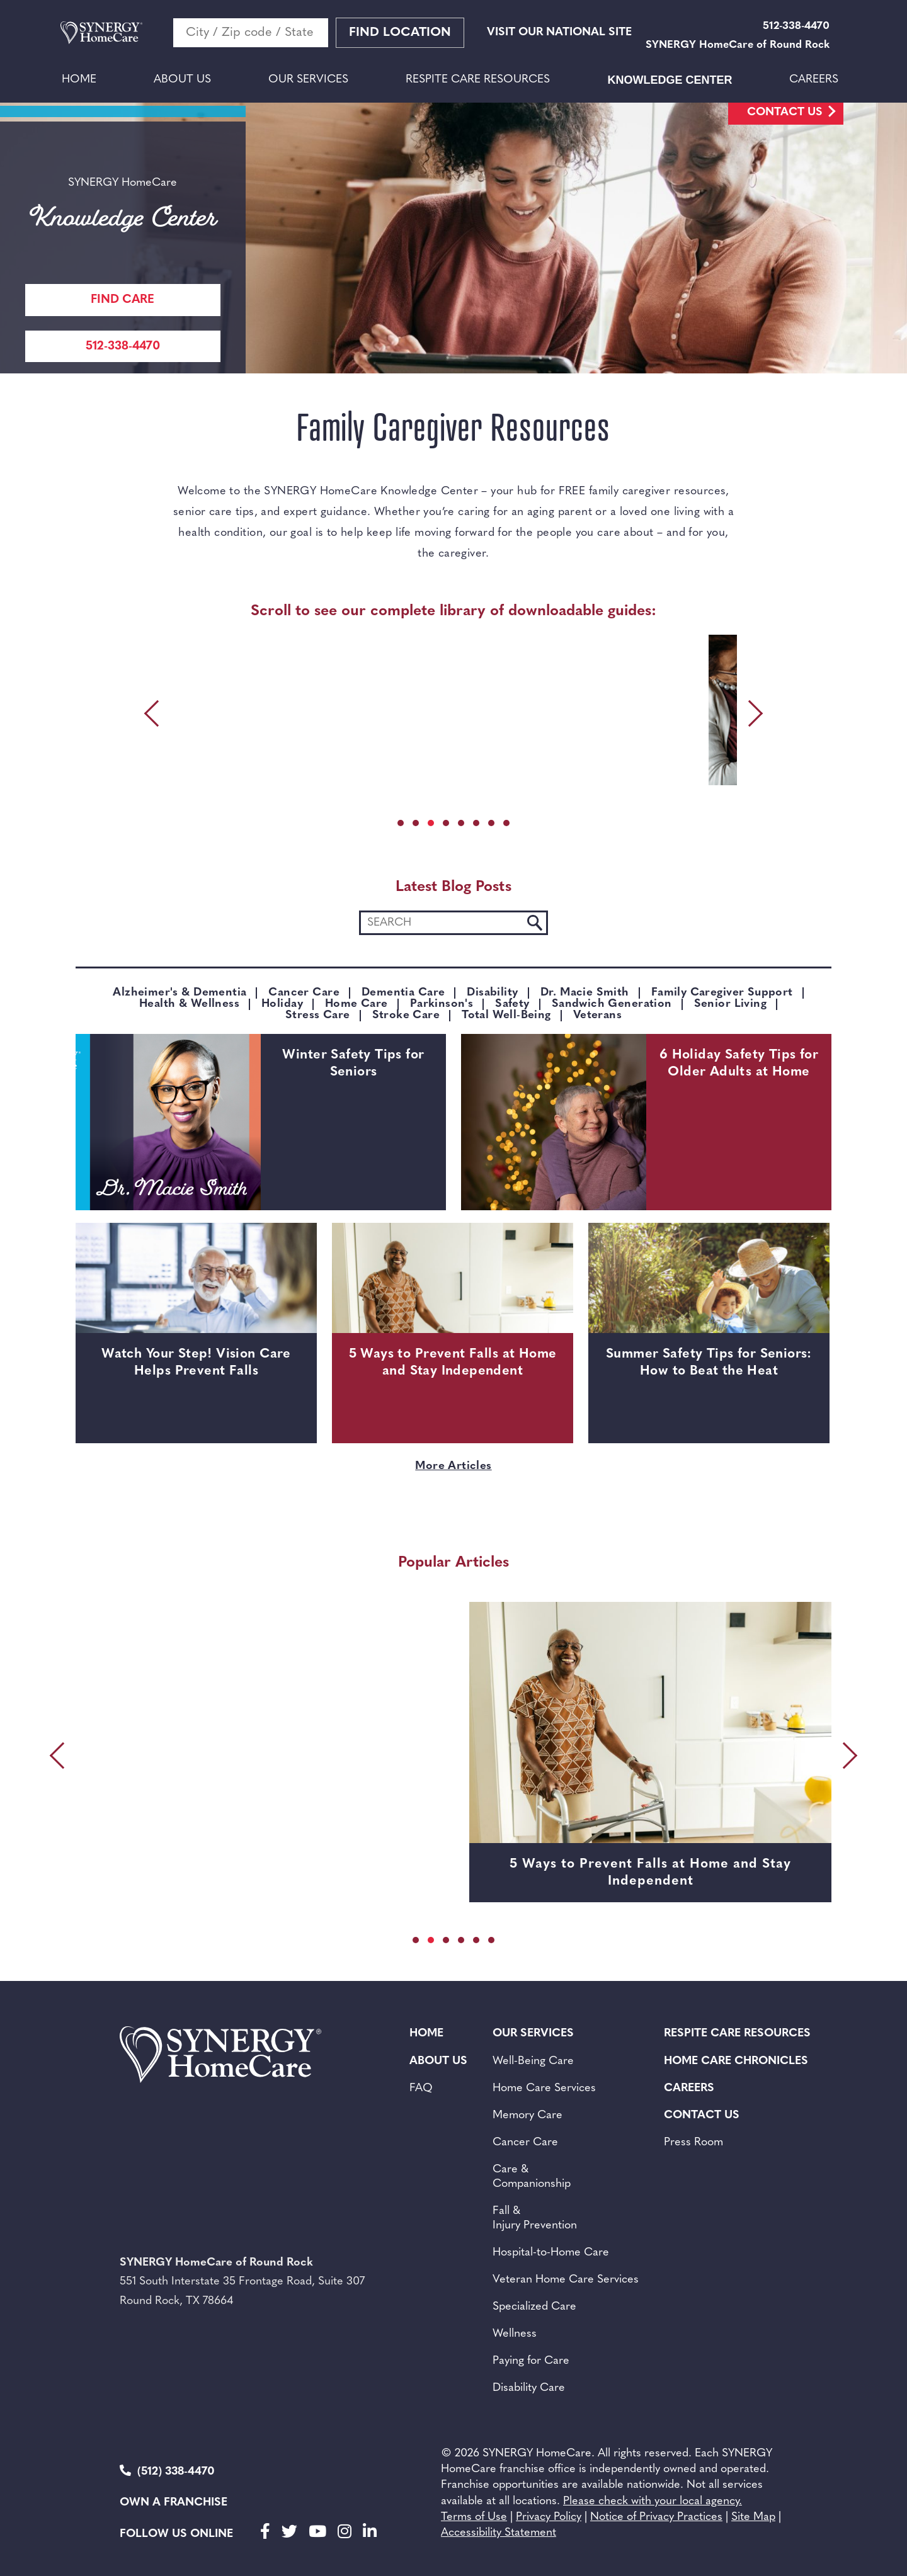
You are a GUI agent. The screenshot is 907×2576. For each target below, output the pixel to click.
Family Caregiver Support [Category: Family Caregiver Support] (722, 993)
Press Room (693, 2142)
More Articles (453, 1466)
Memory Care (527, 2115)
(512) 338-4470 (167, 2471)
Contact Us (785, 112)
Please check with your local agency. (652, 2501)
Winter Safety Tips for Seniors (353, 1063)
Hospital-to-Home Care (551, 2253)
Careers (813, 80)
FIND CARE (122, 300)
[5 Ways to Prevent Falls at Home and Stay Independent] (452, 1303)
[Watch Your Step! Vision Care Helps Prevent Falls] (196, 1303)
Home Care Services (544, 2088)
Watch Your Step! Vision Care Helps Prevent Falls (196, 1363)
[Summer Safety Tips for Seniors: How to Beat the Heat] (709, 1303)
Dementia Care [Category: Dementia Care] (403, 993)
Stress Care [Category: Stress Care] (317, 1015)
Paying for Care (531, 2361)
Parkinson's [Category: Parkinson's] (442, 1004)
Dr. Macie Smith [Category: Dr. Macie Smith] (584, 993)
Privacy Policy (548, 2517)
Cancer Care (525, 2142)
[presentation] (154, 713)
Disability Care (529, 2388)
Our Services (308, 80)
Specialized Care (534, 2307)
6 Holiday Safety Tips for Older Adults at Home (738, 1063)
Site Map (753, 2517)
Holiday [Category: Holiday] (282, 1004)
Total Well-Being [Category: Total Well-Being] (506, 1015)
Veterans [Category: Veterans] (597, 1015)
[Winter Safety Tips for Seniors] (168, 1122)
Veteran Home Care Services (566, 2280)
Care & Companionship (532, 2177)
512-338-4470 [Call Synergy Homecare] (123, 347)
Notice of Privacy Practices (656, 2517)
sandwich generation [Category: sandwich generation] (612, 1004)
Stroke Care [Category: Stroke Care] (406, 1015)
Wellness (515, 2334)
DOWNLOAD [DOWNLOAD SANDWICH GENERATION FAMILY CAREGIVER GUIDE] (437, 769)
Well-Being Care (533, 2061)
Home (79, 80)
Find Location (400, 32)
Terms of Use (474, 2517)
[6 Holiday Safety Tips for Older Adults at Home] (553, 1122)
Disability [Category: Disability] (492, 993)
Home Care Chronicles (736, 2061)
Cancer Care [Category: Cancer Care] (303, 993)
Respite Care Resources (478, 80)
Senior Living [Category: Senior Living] (730, 1004)
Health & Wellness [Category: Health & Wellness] (189, 1004)
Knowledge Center (669, 80)
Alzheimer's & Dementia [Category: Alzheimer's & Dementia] (179, 993)
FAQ (421, 2088)
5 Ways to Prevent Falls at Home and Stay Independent (453, 1363)
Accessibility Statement (498, 2533)
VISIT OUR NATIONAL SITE (559, 32)
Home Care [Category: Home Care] (356, 1004)
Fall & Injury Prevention (535, 2218)
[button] (400, 823)
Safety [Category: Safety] (512, 1004)
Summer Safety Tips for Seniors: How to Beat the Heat (709, 1363)
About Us (182, 80)
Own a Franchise (173, 2503)
